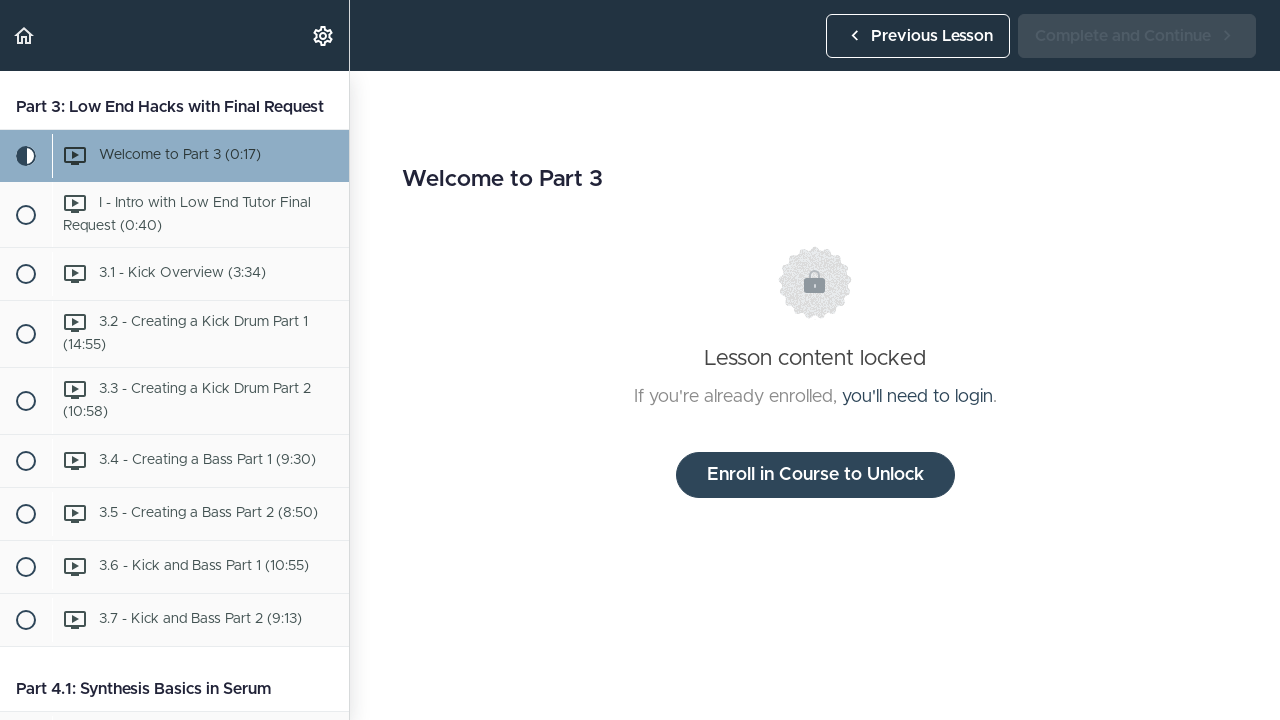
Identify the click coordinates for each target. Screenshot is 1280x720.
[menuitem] (324, 35)
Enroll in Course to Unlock (815, 475)
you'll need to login (917, 397)
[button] (25, 35)
